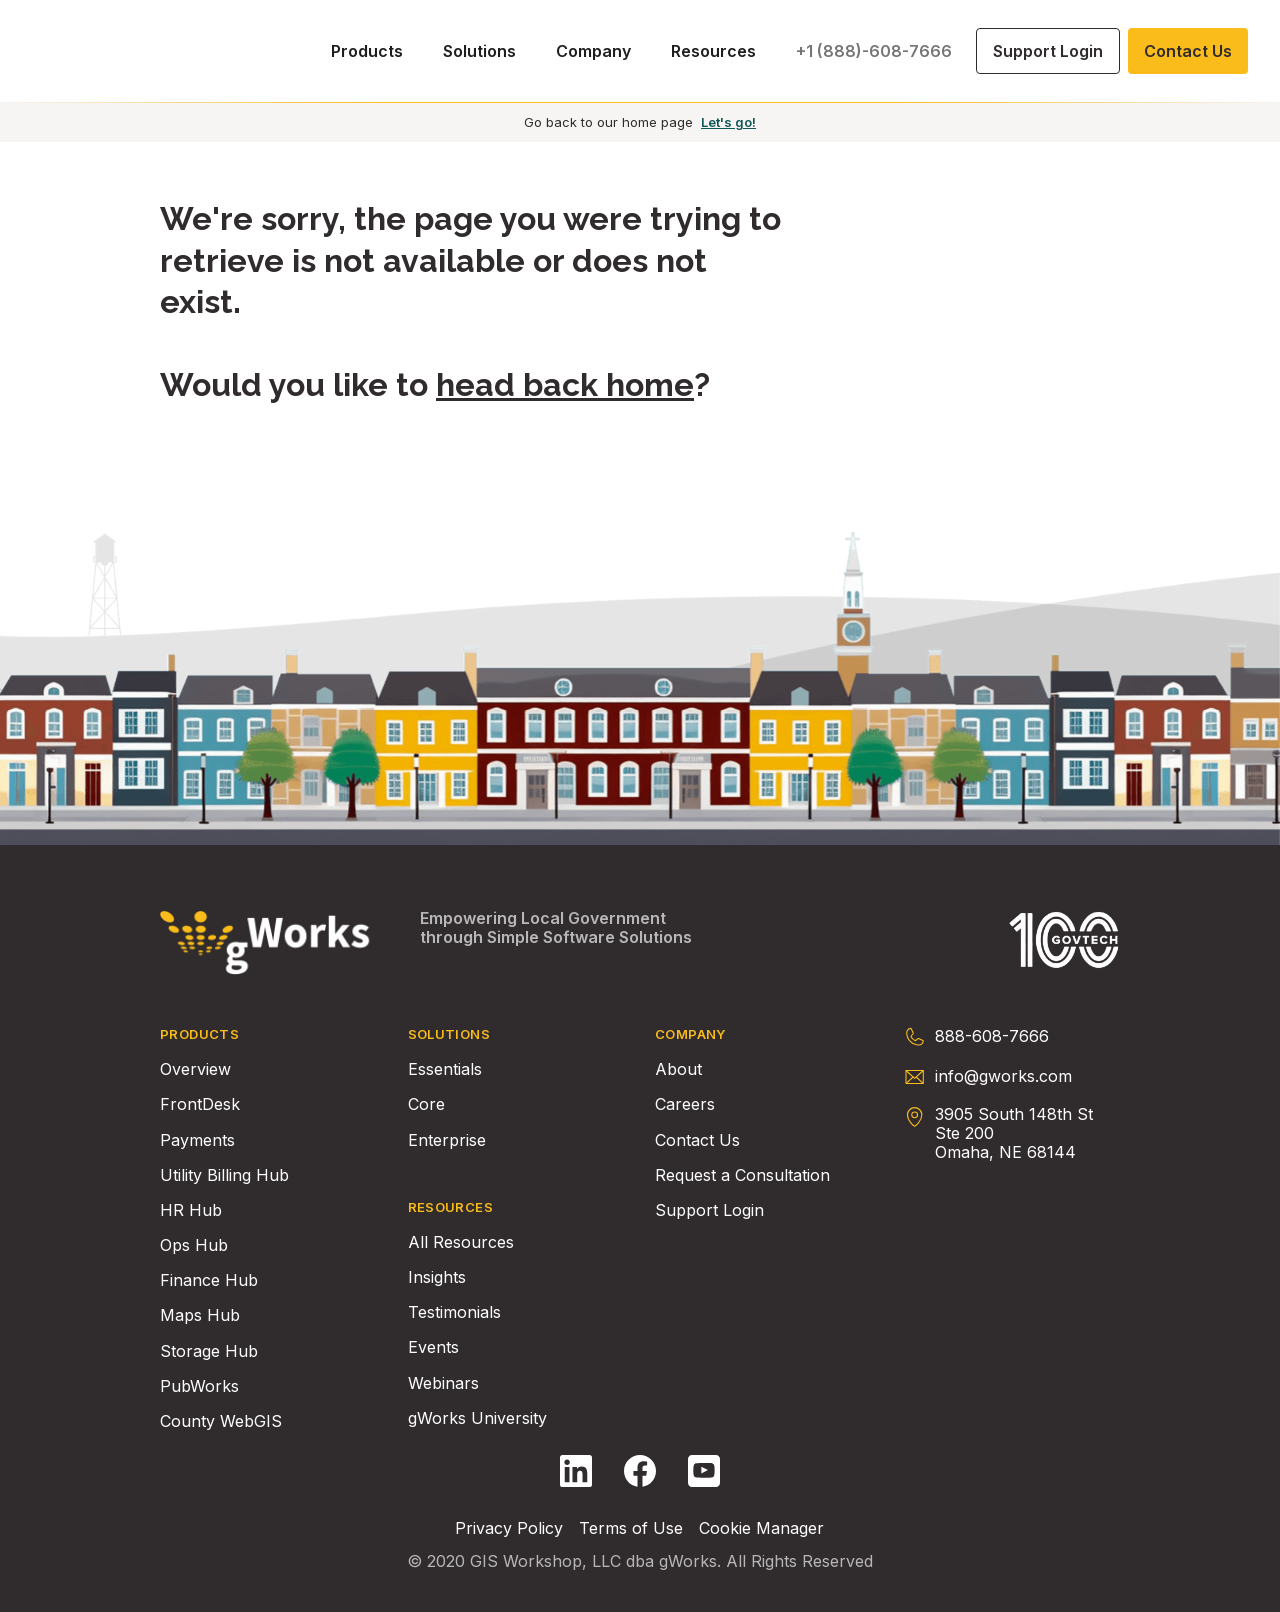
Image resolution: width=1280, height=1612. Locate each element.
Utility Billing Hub (224, 1175)
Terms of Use (631, 1528)
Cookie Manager (761, 1528)
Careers (685, 1104)
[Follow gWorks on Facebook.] (640, 1471)
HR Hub (191, 1210)
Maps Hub (200, 1315)
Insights (437, 1277)
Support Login (709, 1210)
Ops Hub (194, 1245)
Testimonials (454, 1312)
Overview (195, 1069)
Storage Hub (209, 1351)
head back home (565, 384)
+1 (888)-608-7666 (874, 51)
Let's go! (728, 122)
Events (433, 1347)
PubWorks (199, 1386)
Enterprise (447, 1140)
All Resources (461, 1242)
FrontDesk (200, 1104)
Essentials (445, 1069)
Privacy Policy (509, 1528)
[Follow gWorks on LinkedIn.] (576, 1471)
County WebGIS (221, 1421)
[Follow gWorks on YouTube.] (704, 1471)
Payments (197, 1140)
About (678, 1069)
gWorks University (477, 1418)
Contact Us (697, 1140)
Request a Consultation (742, 1175)
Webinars (443, 1383)
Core (426, 1104)
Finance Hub (209, 1280)
